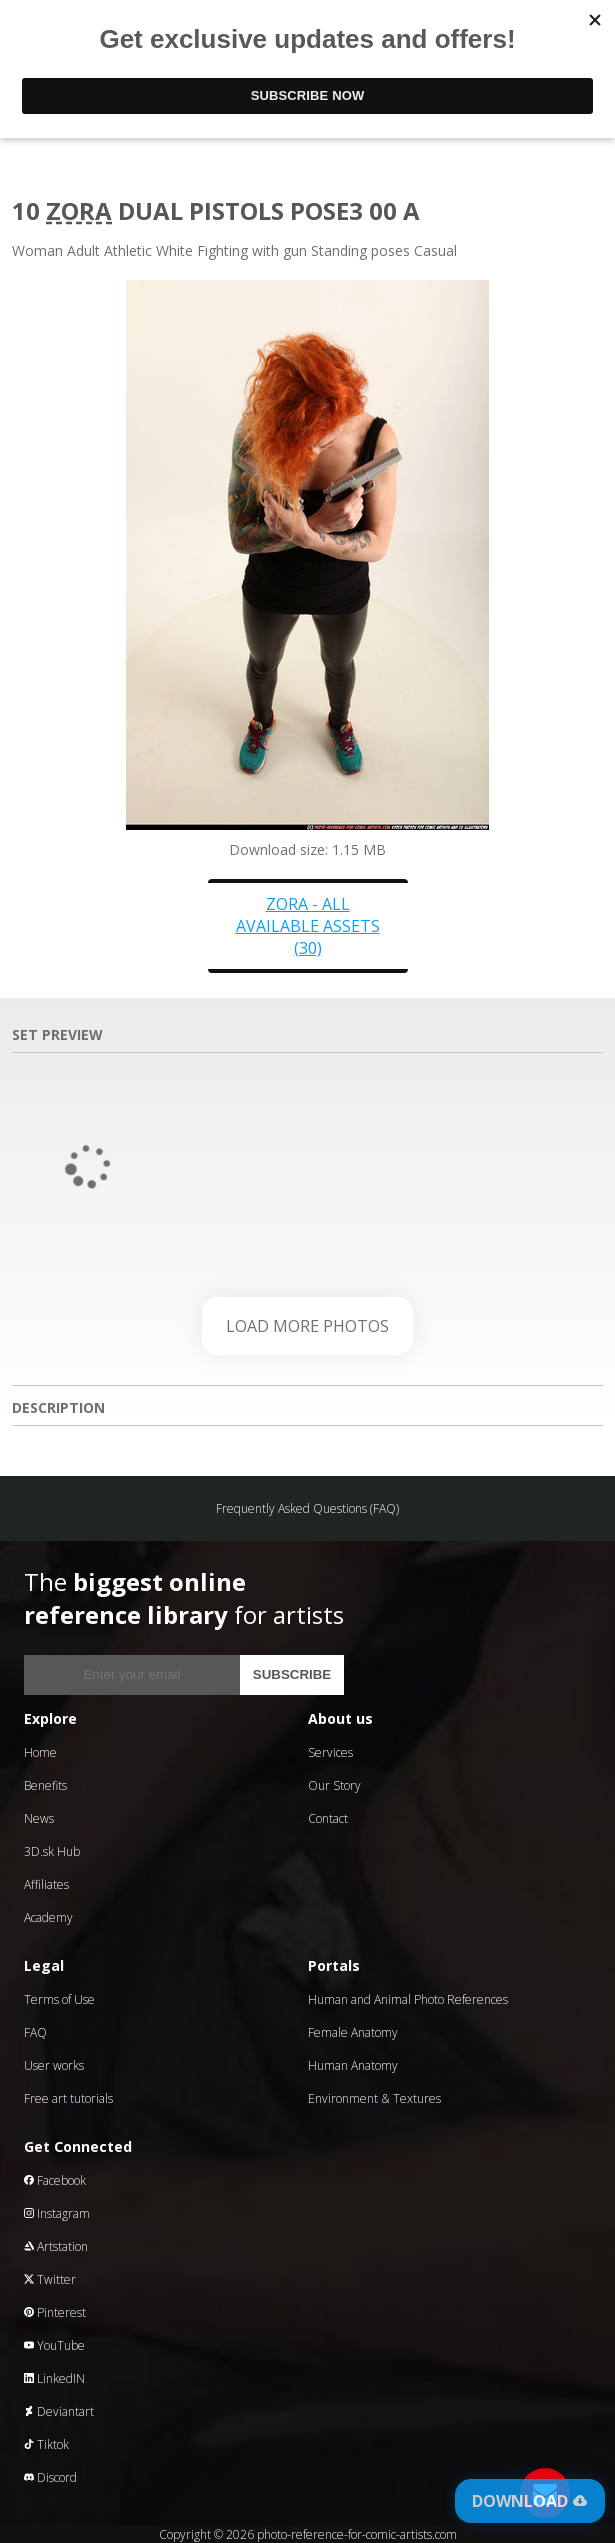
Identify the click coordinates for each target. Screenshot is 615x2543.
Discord (50, 2477)
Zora (79, 210)
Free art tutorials (68, 2098)
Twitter (50, 2279)
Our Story (334, 1785)
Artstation (56, 2246)
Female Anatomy (353, 2032)
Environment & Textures (374, 2098)
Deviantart (59, 2411)
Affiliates (46, 1884)
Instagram (57, 2213)
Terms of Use (59, 1999)
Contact (328, 1818)
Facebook (55, 2180)
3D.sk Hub (52, 1851)
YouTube (54, 2345)
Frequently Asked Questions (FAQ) (307, 1508)
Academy (48, 1917)
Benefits (45, 1785)
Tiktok (46, 2444)
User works (54, 2065)
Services (330, 1752)
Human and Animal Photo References (408, 1999)
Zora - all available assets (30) (308, 926)
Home (40, 1752)
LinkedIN (54, 2378)
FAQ (35, 2032)
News (39, 1818)
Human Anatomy (353, 2065)
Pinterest (55, 2312)
